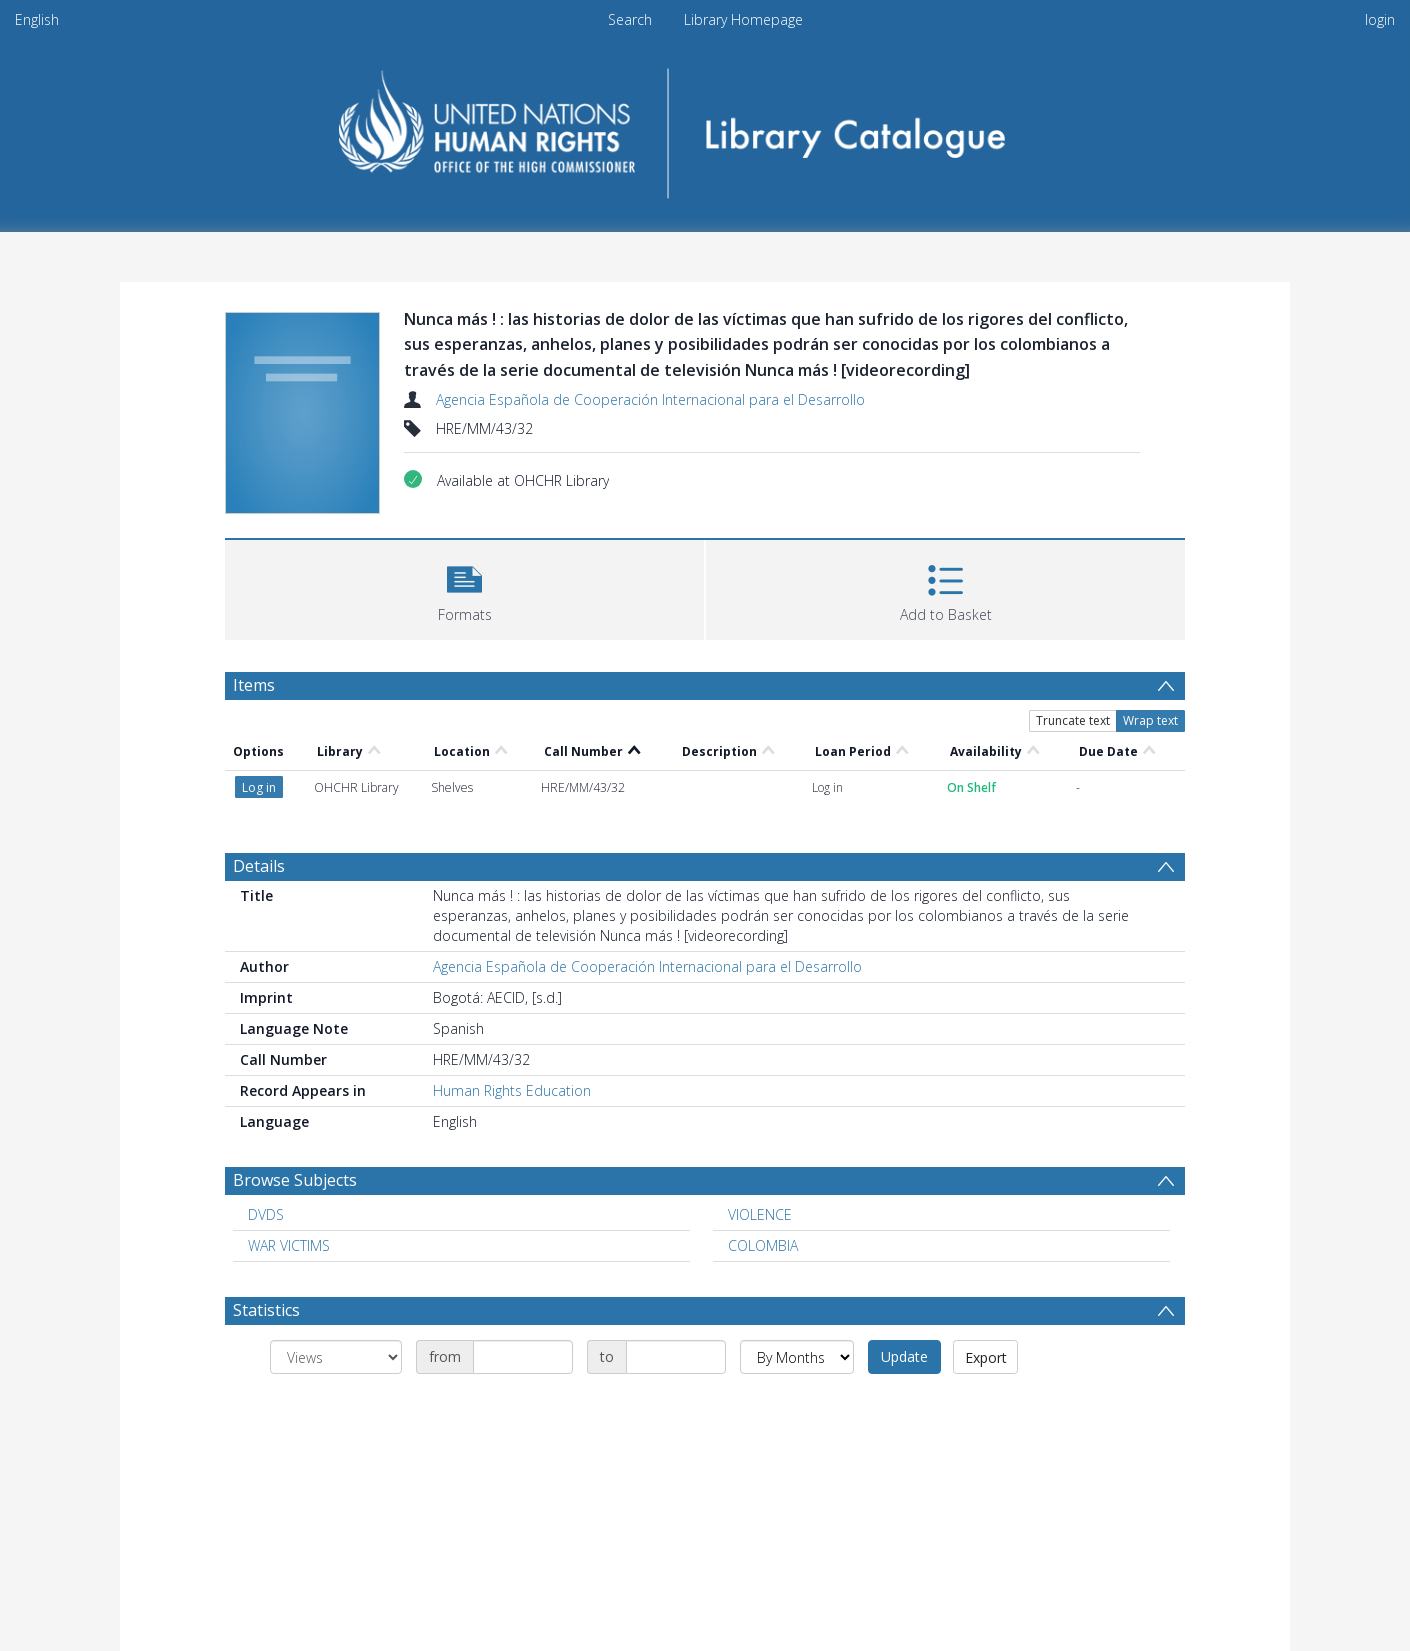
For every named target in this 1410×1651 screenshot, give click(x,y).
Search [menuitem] (630, 19)
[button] (464, 587)
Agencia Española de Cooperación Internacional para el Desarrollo (650, 399)
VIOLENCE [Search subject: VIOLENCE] (760, 1214)
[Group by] (336, 1357)
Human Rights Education (512, 1090)
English (37, 19)
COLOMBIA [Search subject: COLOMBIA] (763, 1245)
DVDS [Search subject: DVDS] (266, 1214)
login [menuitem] (1380, 19)
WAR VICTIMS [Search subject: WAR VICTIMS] (289, 1245)
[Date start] (523, 1357)
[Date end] (676, 1357)
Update (904, 1356)
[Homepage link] (705, 126)
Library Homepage (743, 19)
